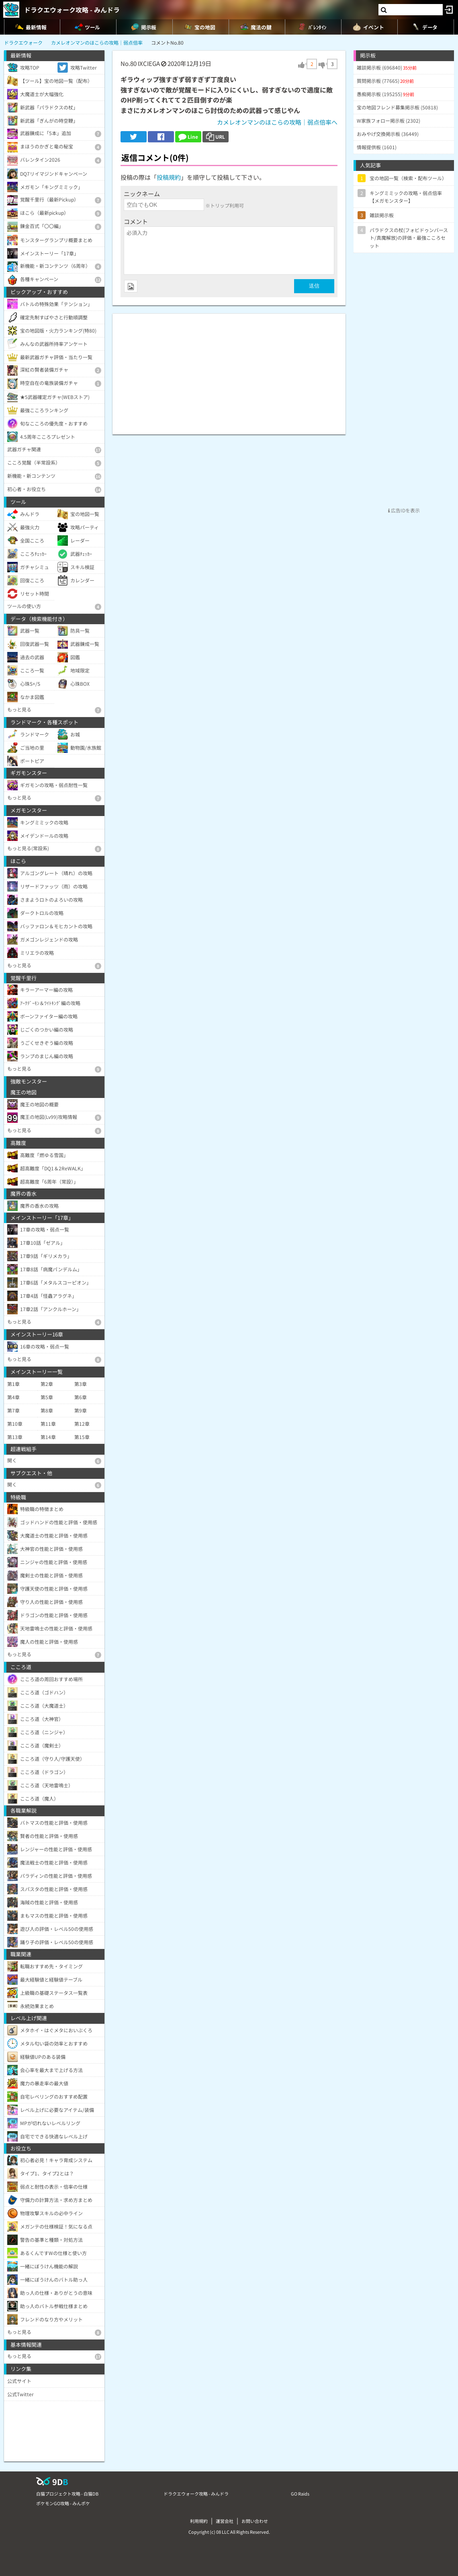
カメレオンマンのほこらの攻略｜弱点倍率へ (277, 122)
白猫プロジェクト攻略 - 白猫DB (67, 2493)
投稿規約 (169, 177)
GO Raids (300, 2493)
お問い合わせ (254, 2521)
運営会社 (224, 2521)
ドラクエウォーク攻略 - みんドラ (72, 9)
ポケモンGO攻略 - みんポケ (63, 2503)
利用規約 (199, 2521)
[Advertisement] (229, 370)
